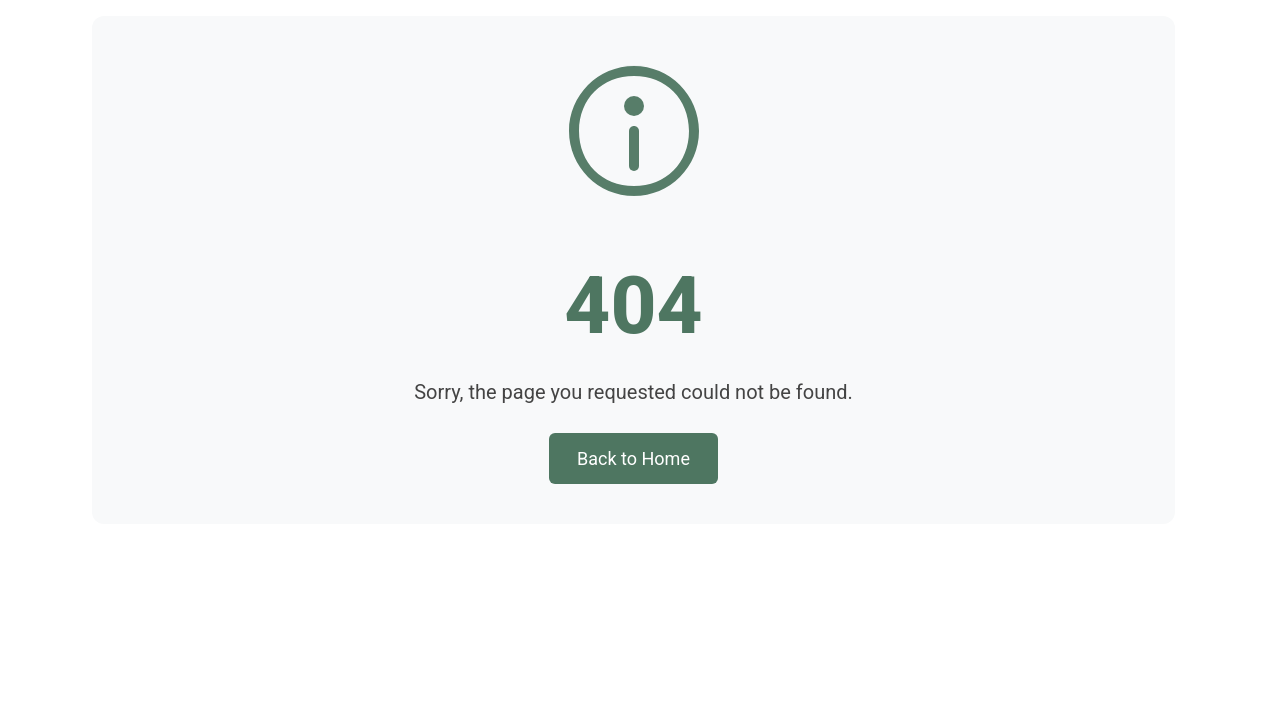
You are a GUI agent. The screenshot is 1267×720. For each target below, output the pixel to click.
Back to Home (633, 458)
